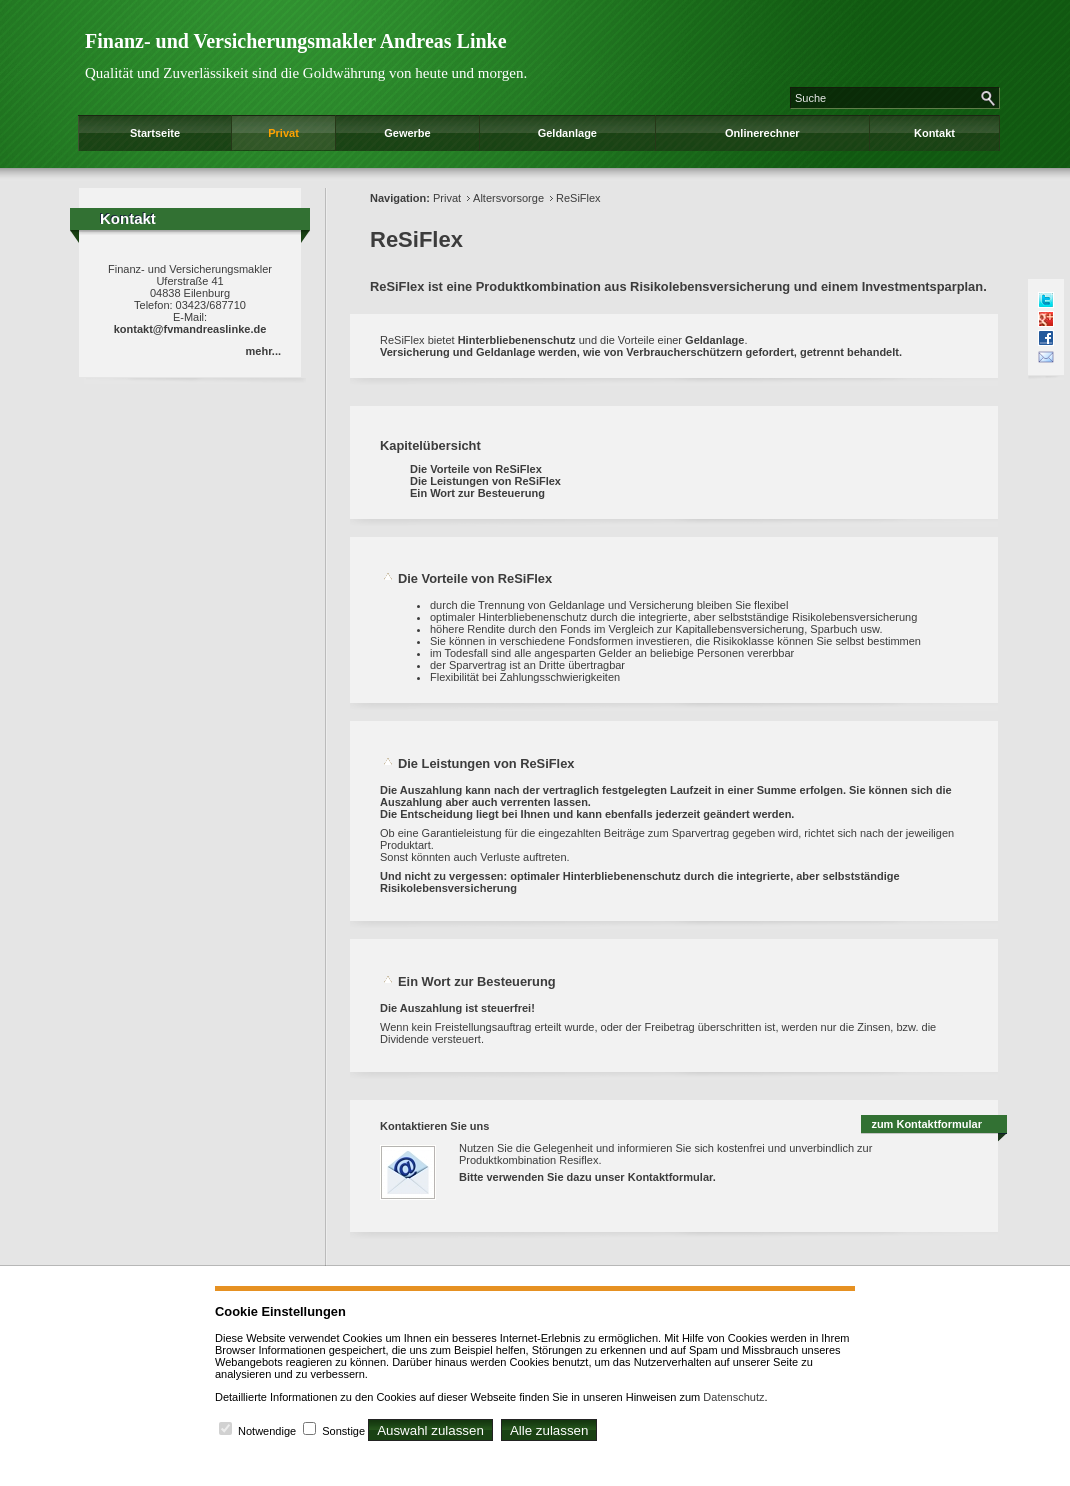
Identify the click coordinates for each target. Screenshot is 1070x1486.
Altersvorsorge (508, 198)
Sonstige (343, 1431)
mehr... (263, 351)
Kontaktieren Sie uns (434, 1126)
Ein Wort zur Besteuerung (477, 493)
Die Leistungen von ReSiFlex (485, 481)
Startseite (155, 133)
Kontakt (934, 133)
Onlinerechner (762, 133)
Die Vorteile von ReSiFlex (476, 469)
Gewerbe (407, 133)
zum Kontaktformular (926, 1124)
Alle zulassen (549, 1430)
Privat (283, 133)
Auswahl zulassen (430, 1430)
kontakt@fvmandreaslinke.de (190, 329)
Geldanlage (567, 133)
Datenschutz (733, 1397)
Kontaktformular (670, 1177)
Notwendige (267, 1431)
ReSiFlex (578, 198)
